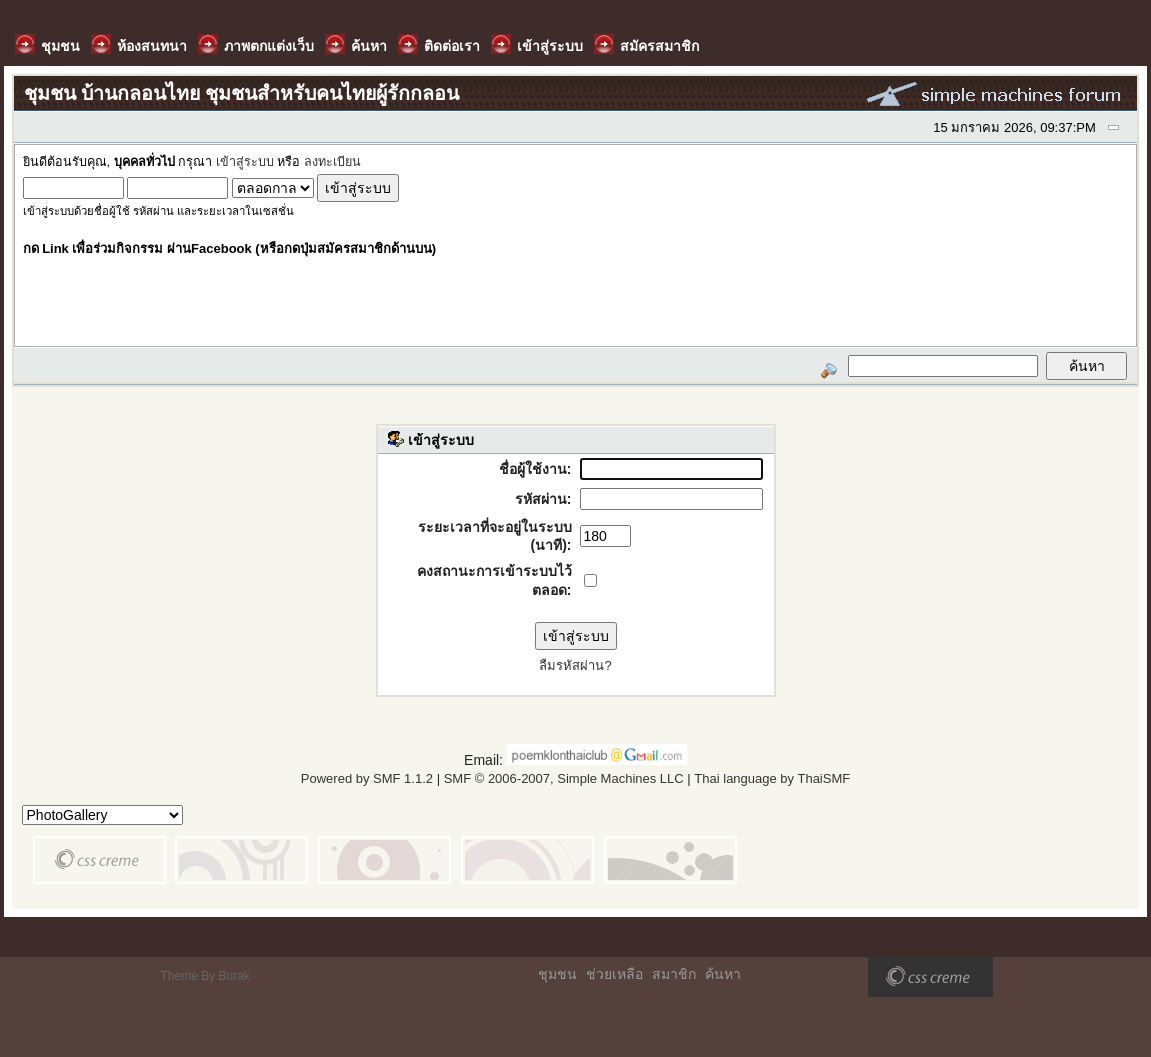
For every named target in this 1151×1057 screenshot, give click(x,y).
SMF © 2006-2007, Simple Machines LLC (564, 778)
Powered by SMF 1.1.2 (367, 778)
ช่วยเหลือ (614, 974)
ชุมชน (557, 974)
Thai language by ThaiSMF (772, 778)
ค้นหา (723, 974)
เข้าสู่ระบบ (245, 162)
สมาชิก (674, 974)
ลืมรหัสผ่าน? (575, 665)
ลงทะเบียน (332, 162)
